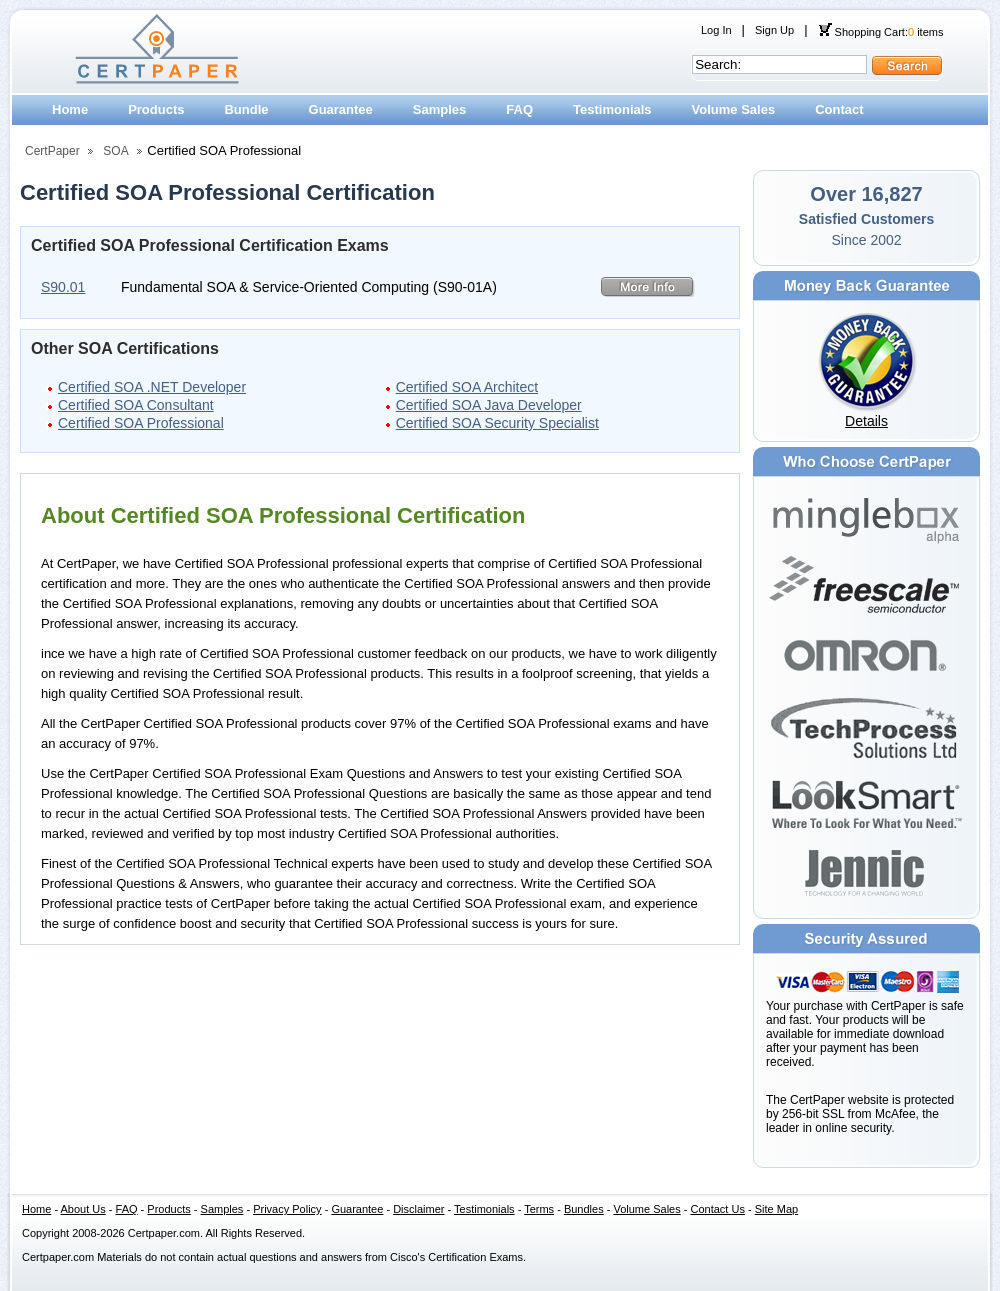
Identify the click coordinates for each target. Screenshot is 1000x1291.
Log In (716, 30)
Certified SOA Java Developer (489, 405)
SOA (115, 151)
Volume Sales (734, 109)
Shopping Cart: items (881, 32)
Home (70, 109)
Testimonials (612, 109)
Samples (439, 109)
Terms (539, 1209)
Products (156, 109)
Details (866, 421)
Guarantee (341, 109)
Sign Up (774, 30)
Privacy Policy (287, 1209)
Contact (839, 109)
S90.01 (63, 287)
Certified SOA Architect (467, 387)
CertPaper (52, 151)
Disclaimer (418, 1209)
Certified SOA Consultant (136, 405)
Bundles (584, 1209)
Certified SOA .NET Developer (152, 387)
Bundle (246, 109)
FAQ (519, 109)
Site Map (776, 1209)
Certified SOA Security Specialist (497, 423)
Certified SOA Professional (141, 423)
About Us (83, 1209)
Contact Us (718, 1209)
